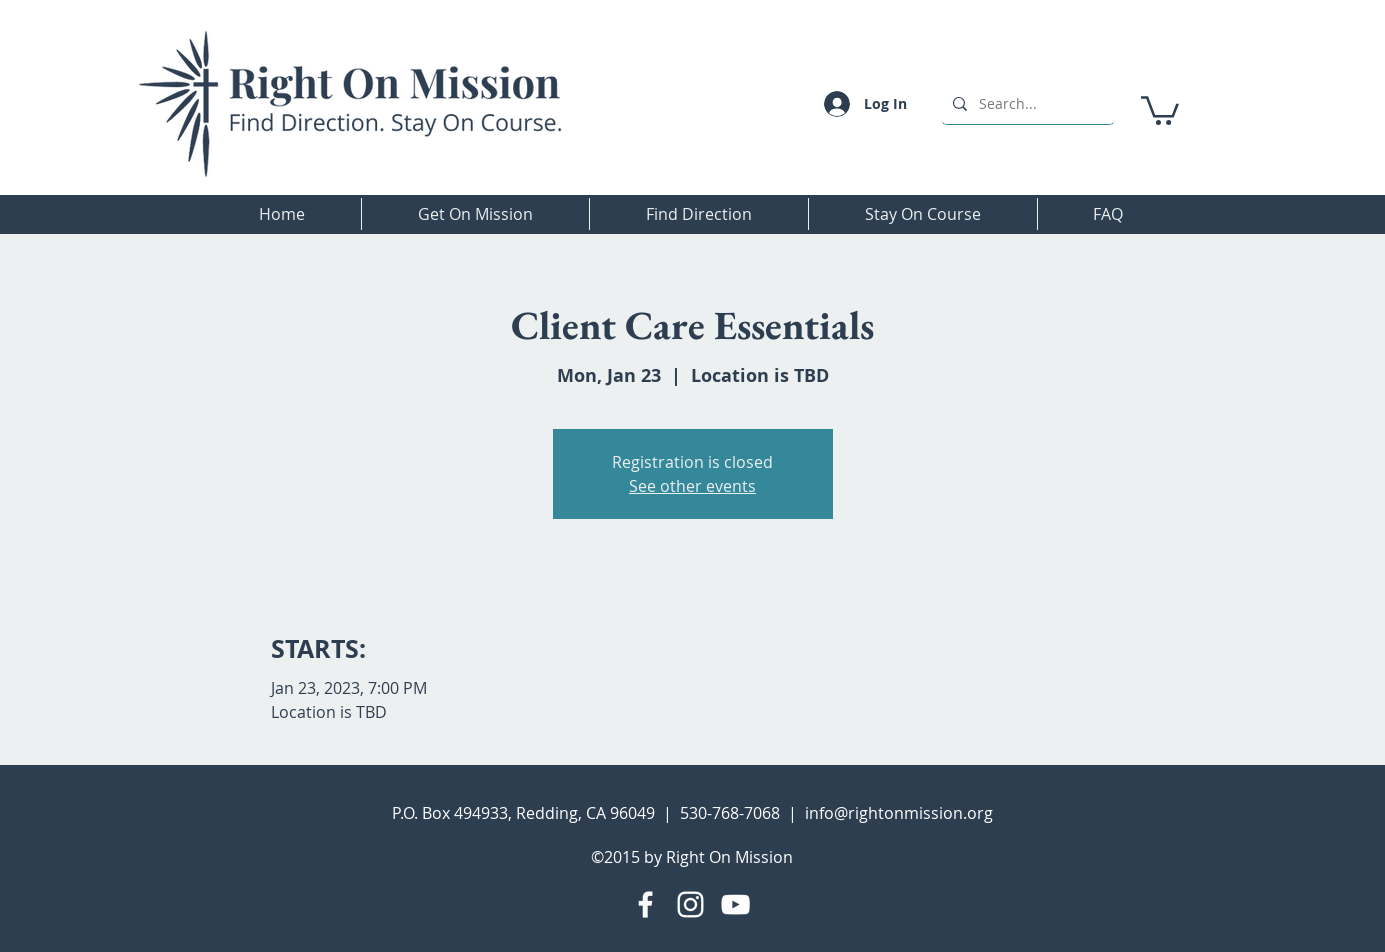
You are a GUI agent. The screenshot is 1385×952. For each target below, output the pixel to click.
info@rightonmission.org (899, 813)
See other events (692, 486)
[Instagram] (690, 904)
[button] (1160, 109)
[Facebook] (645, 904)
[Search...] (1026, 103)
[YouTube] (735, 904)
